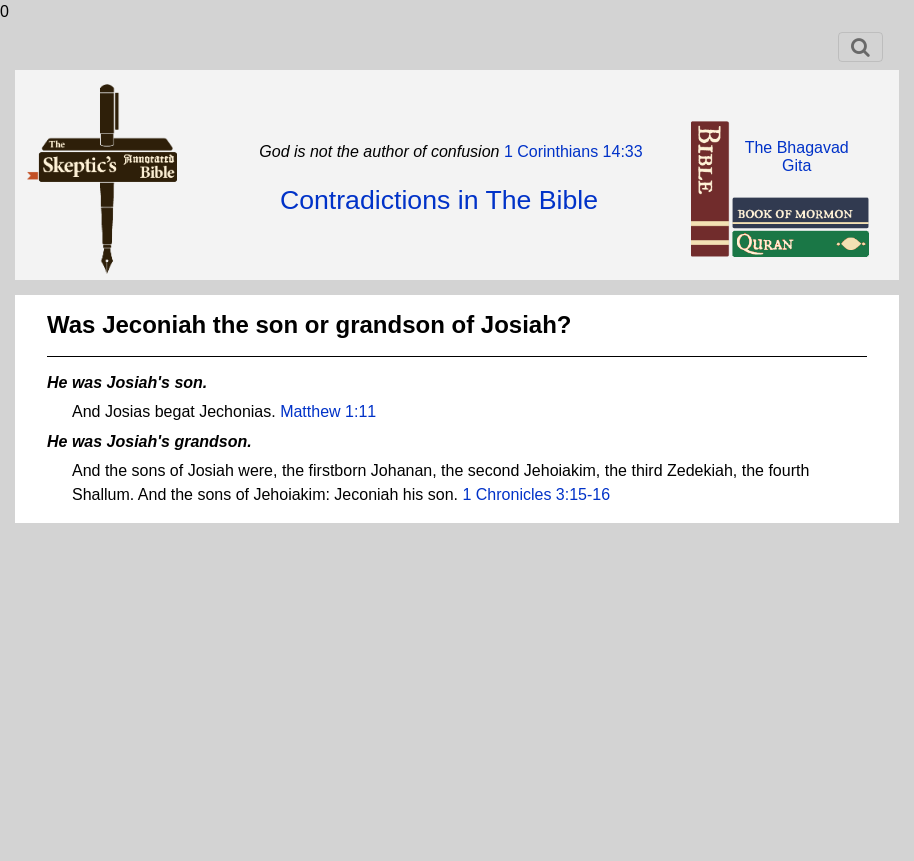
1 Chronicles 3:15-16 (536, 494)
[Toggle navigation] (860, 47)
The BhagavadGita (797, 156)
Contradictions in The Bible (439, 200)
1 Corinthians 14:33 (570, 151)
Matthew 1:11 (328, 411)
